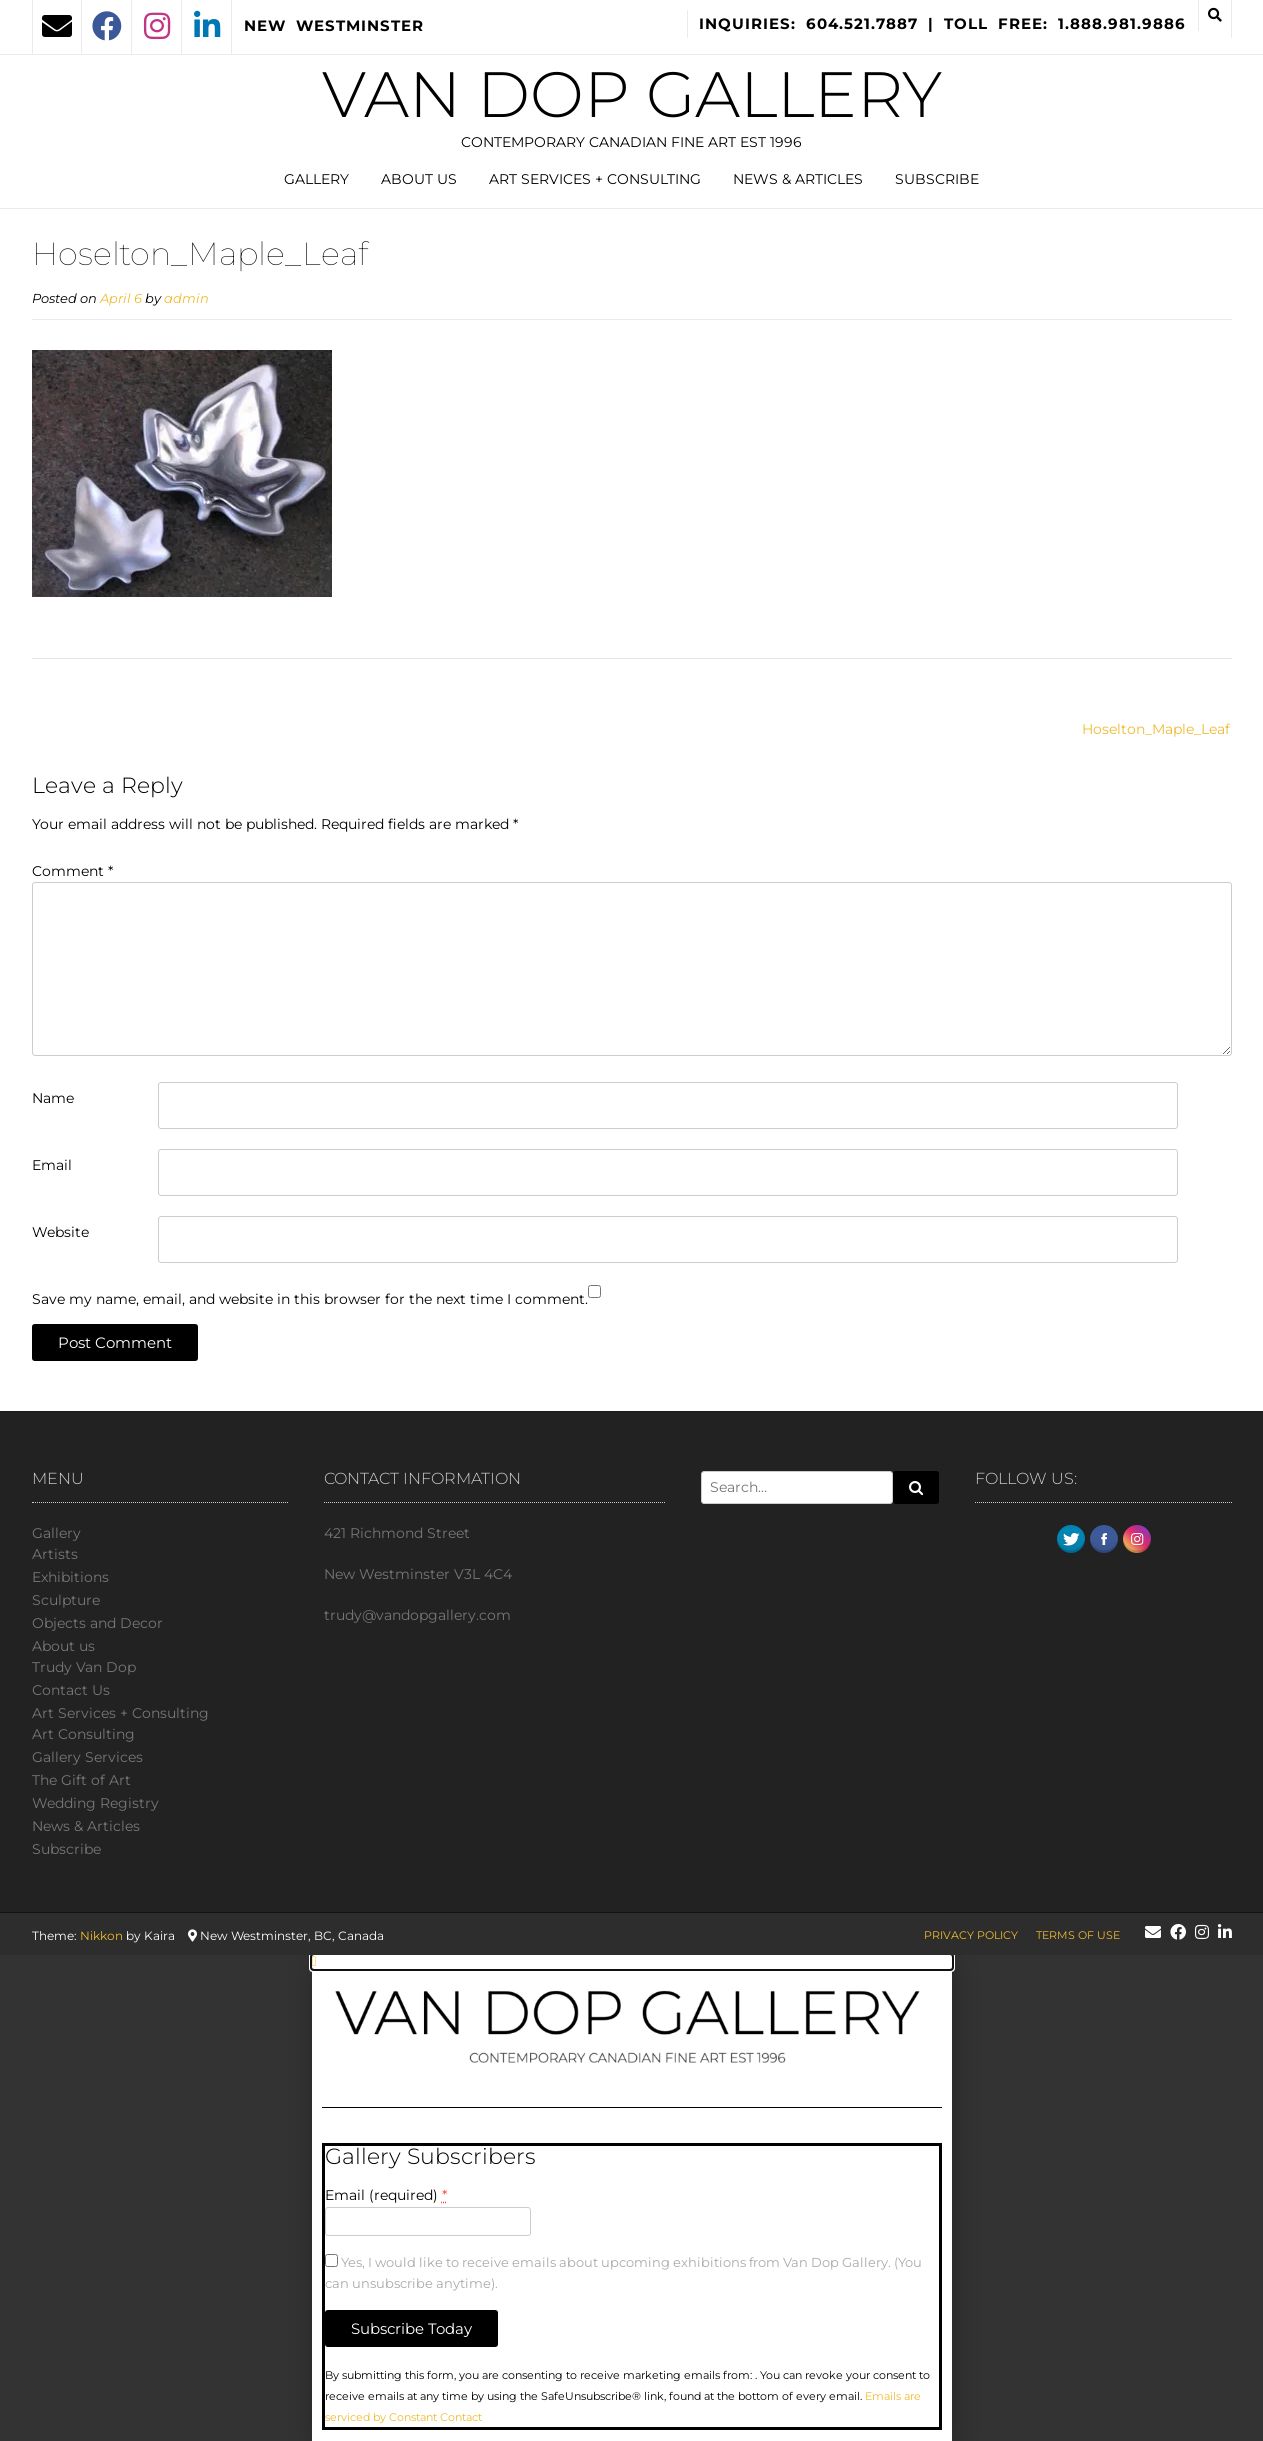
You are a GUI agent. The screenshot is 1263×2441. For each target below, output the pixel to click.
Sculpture (66, 1600)
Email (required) (386, 2195)
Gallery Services (87, 1757)
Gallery (316, 179)
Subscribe (937, 179)
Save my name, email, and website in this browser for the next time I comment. (310, 1299)
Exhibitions (70, 1577)
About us (419, 179)
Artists (55, 1554)
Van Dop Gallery (632, 94)
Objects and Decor (97, 1623)
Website (60, 1232)
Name (53, 1098)
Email (52, 1165)
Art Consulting (83, 1734)
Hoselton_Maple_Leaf (1156, 729)
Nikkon (101, 1935)
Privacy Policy (971, 1935)
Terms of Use (1078, 1935)
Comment (72, 871)
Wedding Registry (95, 1803)
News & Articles (798, 179)
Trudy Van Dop (84, 1667)
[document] (631, 2198)
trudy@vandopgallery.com (417, 1615)
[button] (632, 1962)
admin (186, 298)
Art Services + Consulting (595, 179)
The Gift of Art (81, 1780)
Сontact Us (71, 1690)
